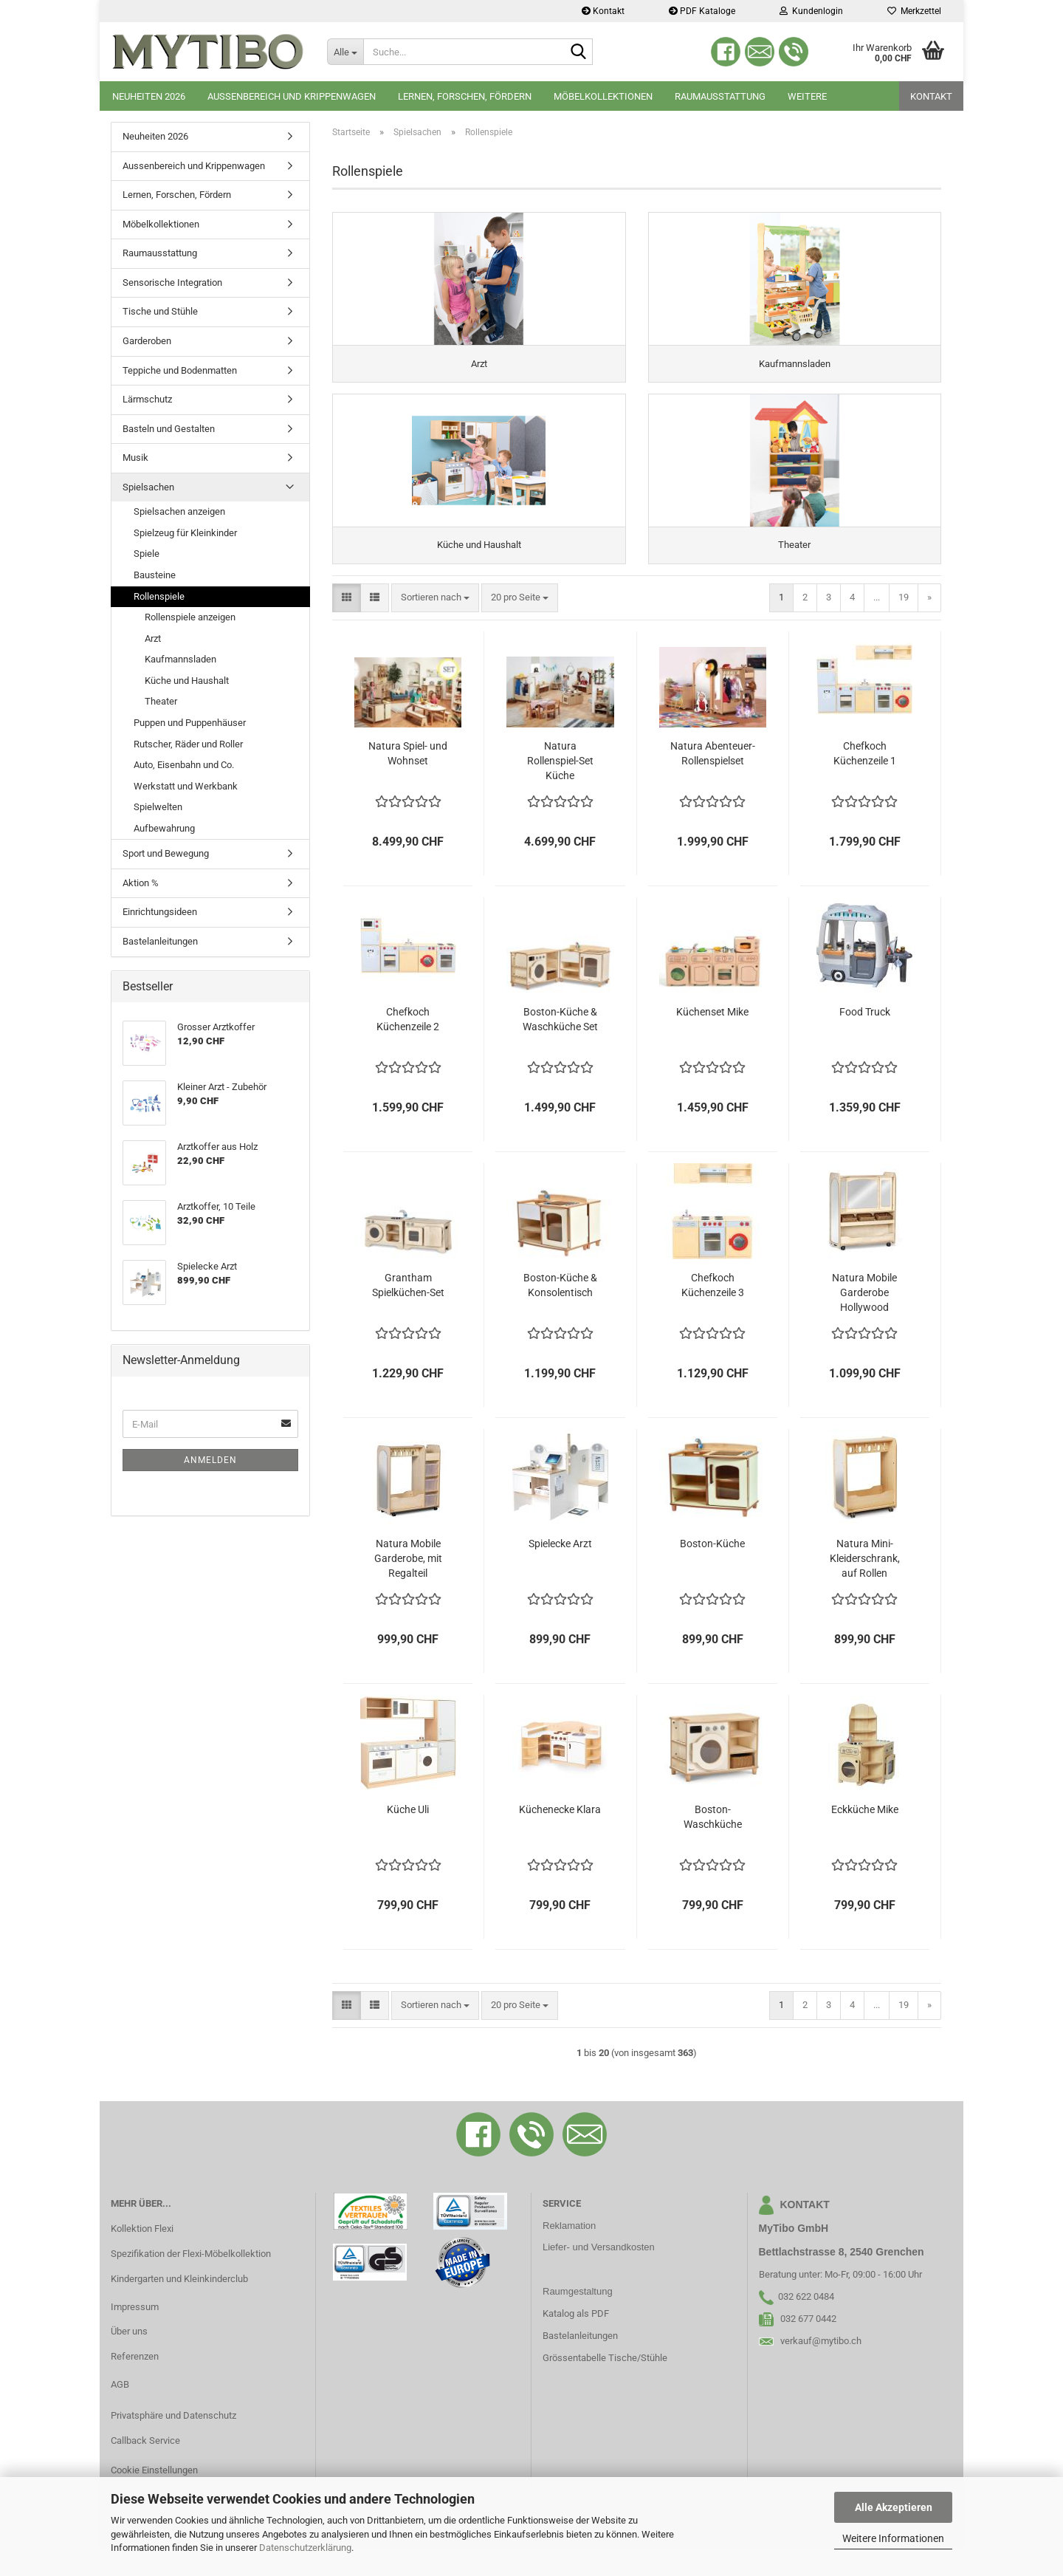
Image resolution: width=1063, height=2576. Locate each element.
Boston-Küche (712, 1572)
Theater (161, 701)
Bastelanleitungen (160, 941)
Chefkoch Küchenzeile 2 (407, 1047)
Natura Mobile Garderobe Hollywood (864, 1320)
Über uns (129, 2360)
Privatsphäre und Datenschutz (173, 2443)
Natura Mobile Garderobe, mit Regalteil (408, 1586)
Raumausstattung (720, 96)
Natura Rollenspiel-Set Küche (560, 788)
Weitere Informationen (893, 2538)
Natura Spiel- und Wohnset (407, 781)
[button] (346, 626)
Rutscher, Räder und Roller (188, 744)
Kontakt (603, 11)
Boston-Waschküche (713, 1845)
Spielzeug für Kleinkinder (185, 532)
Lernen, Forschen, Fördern (465, 96)
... (876, 625)
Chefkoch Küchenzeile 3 (712, 1313)
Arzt (153, 638)
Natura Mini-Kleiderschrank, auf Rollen (865, 1586)
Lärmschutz (147, 399)
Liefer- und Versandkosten (599, 2275)
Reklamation (569, 2253)
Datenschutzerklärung (305, 2547)
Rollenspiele (159, 596)
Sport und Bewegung (166, 853)
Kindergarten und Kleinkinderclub (179, 2306)
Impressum (135, 2334)
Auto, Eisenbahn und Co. (184, 764)
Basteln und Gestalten (169, 428)
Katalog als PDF (576, 2341)
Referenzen (135, 2384)
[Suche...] (345, 51)
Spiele (146, 553)
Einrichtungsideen (160, 911)
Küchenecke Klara (560, 1837)
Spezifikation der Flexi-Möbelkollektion (191, 2281)
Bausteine (155, 574)
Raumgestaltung (578, 2319)
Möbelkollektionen (603, 96)
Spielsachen (148, 487)
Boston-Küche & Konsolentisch (560, 1313)
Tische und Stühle (160, 311)
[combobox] (435, 626)
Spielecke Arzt (560, 1572)
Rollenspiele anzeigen (190, 617)
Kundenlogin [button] (811, 11)
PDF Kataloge (702, 11)
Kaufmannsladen (180, 659)
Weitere (807, 96)
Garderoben (147, 340)
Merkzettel (914, 11)
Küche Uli (408, 1837)
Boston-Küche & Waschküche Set (560, 1047)
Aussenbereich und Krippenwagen (291, 96)
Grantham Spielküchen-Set (408, 1313)
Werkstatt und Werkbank (186, 786)
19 (903, 625)
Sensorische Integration (172, 282)
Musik (135, 457)
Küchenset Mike (712, 1040)
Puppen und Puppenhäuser (190, 722)
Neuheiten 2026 (148, 96)
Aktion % (141, 882)
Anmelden (210, 1460)
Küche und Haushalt (187, 680)
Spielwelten (158, 806)
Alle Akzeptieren (893, 2507)
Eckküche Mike (864, 1837)
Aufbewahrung (164, 828)
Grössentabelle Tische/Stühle (605, 2385)
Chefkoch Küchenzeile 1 (864, 781)
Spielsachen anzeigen (179, 511)
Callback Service (145, 2468)
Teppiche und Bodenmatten (180, 370)
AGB (120, 2412)
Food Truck (864, 1040)
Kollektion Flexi (142, 2256)
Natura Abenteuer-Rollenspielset (712, 781)
